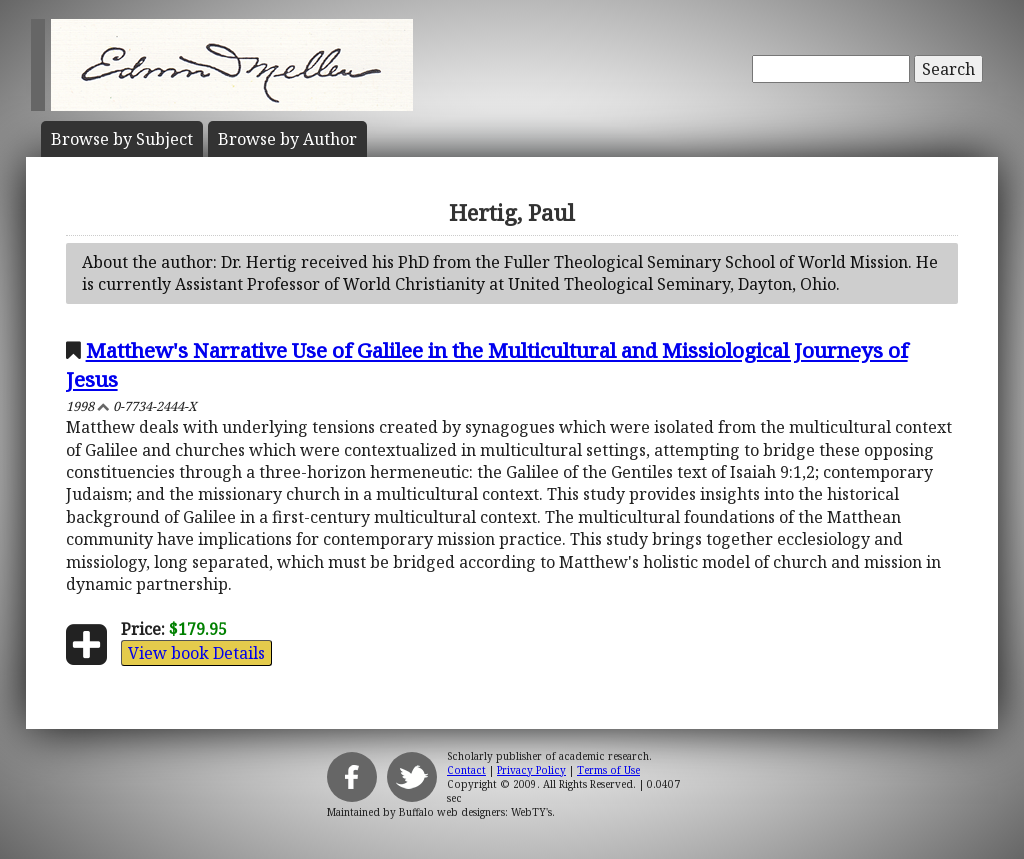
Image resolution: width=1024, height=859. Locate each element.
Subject (122, 139)
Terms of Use (608, 770)
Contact (466, 770)
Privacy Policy (531, 770)
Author (287, 139)
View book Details (196, 653)
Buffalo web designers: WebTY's (475, 812)
